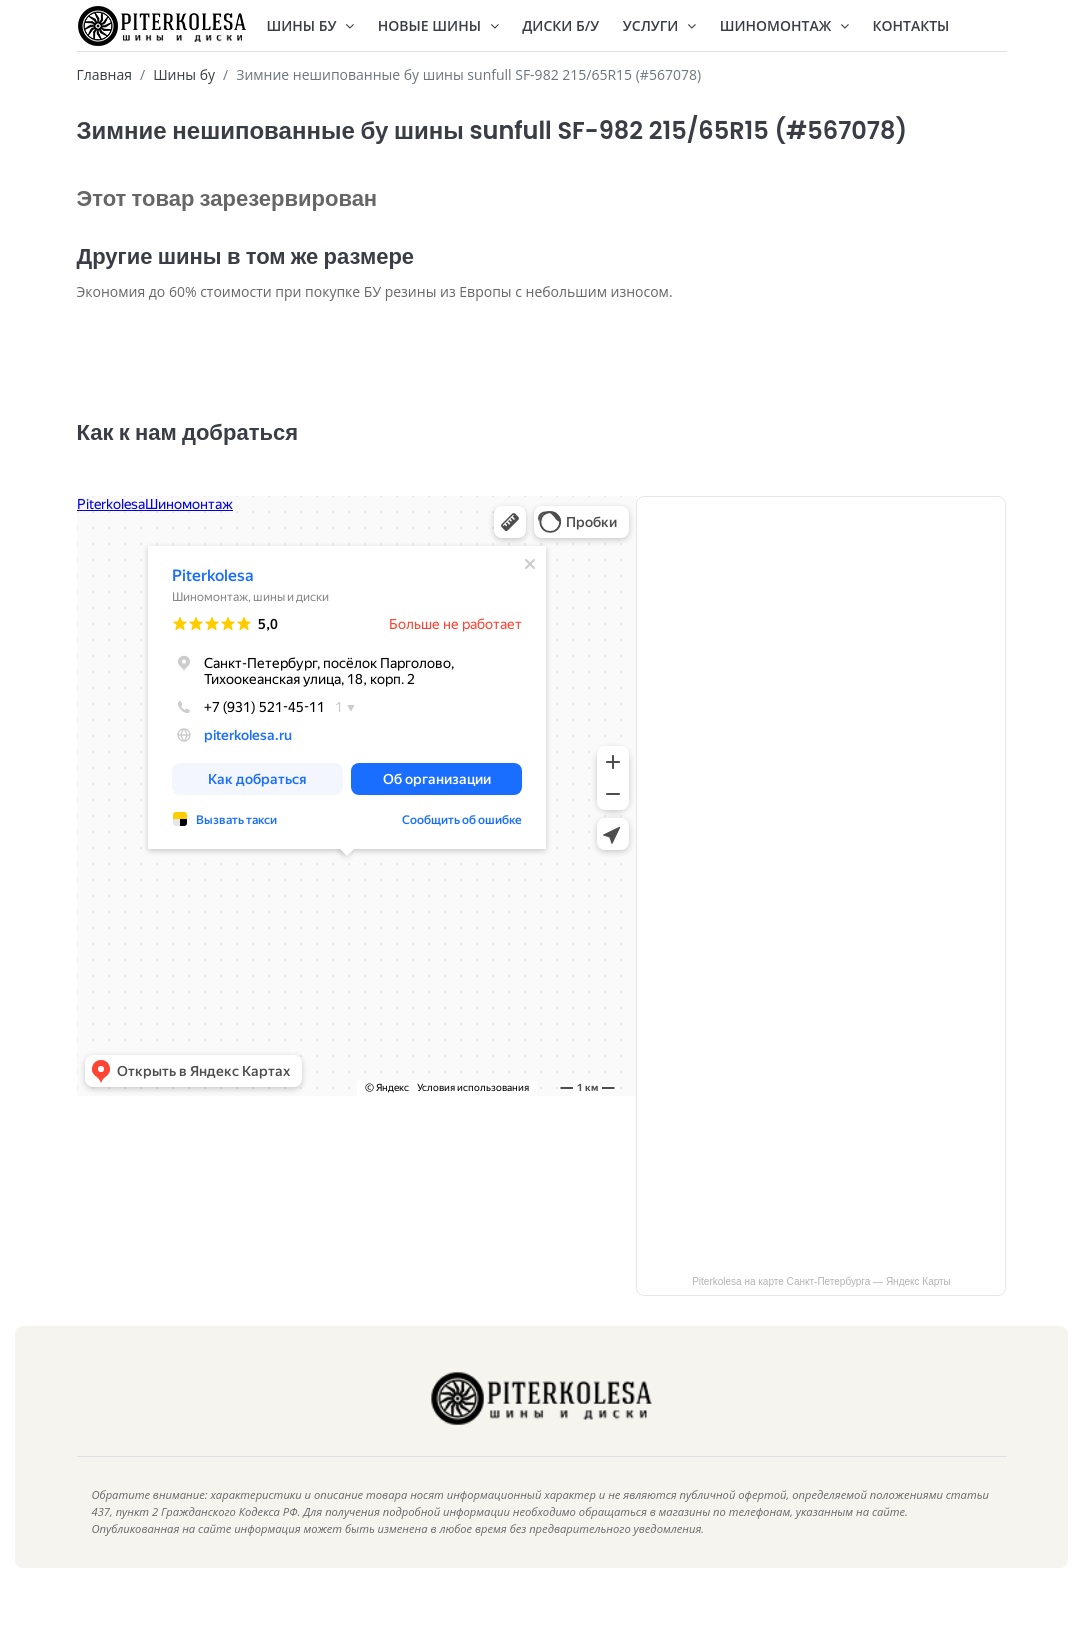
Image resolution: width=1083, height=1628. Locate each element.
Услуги (659, 25)
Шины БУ (311, 25)
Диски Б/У (560, 25)
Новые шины (438, 25)
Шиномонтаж (784, 25)
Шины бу (184, 74)
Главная (105, 74)
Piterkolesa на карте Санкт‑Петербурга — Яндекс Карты (821, 1311)
